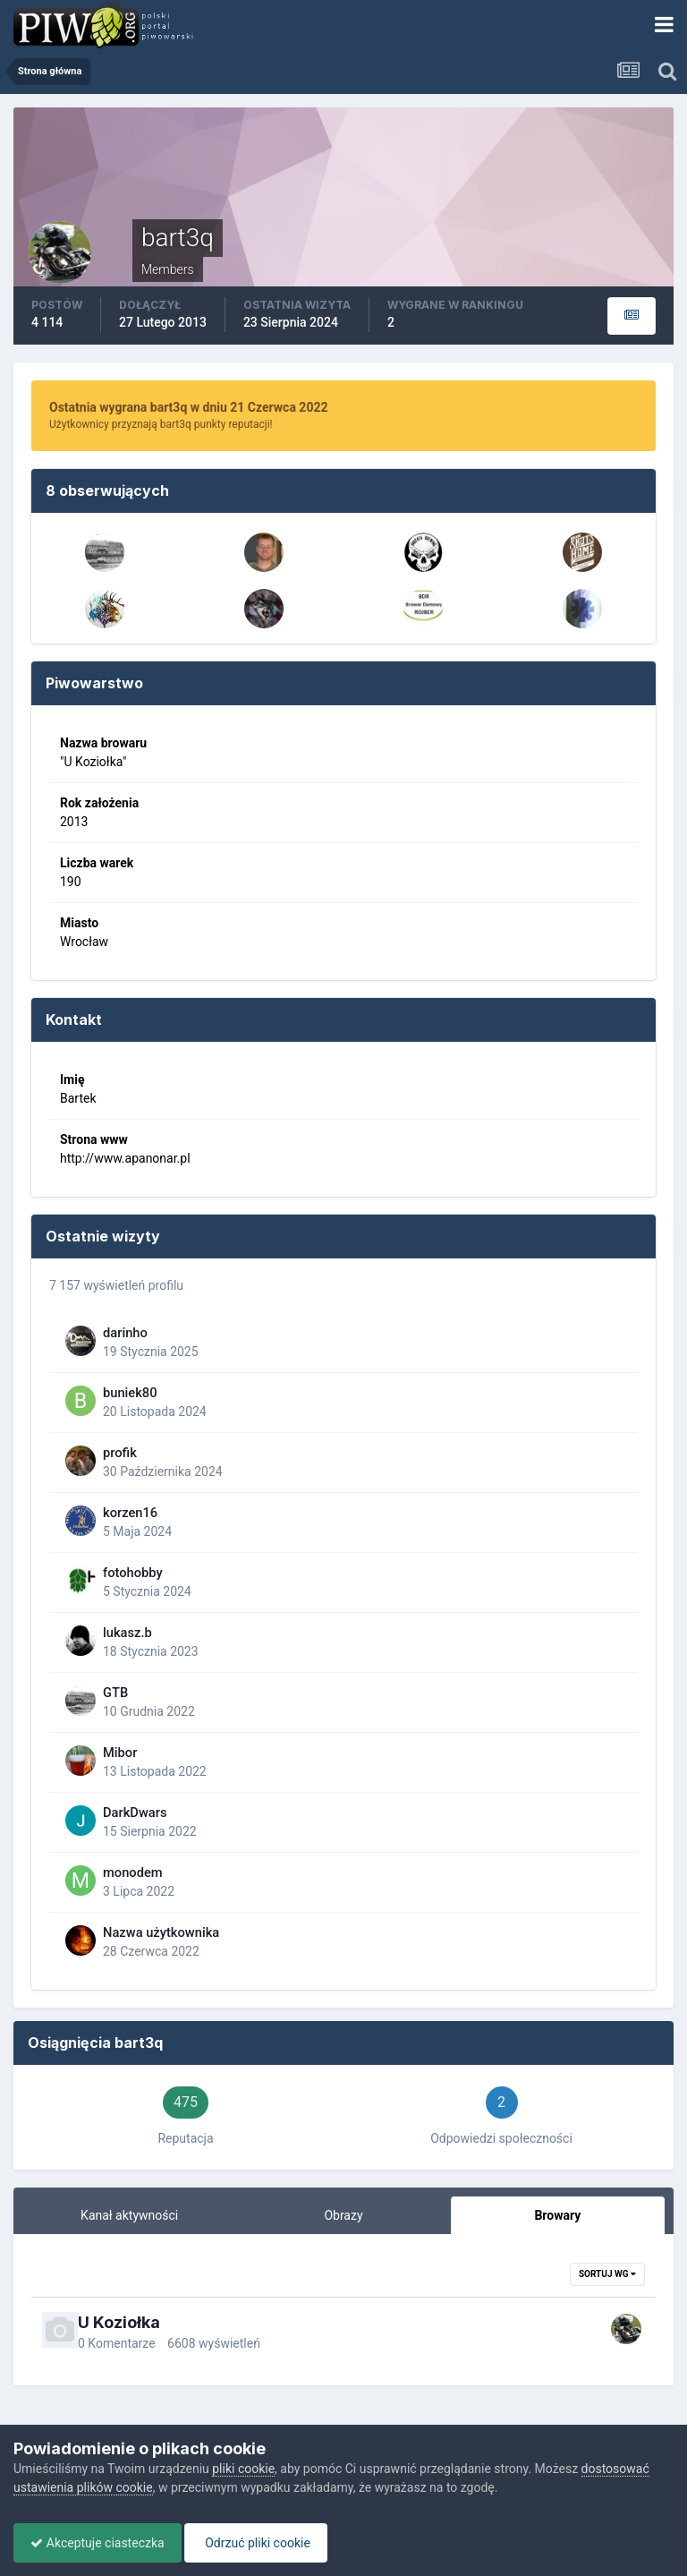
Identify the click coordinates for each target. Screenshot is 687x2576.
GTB (115, 1693)
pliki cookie (243, 2468)
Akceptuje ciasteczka (98, 2543)
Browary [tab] (557, 2215)
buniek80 (130, 1393)
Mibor (120, 1752)
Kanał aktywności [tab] (129, 2215)
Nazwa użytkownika (161, 1932)
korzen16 (130, 1513)
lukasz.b (127, 1633)
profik (120, 1453)
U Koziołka (119, 2322)
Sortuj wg (607, 2274)
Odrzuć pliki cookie (261, 2543)
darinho (125, 1333)
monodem (133, 1872)
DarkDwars (135, 1812)
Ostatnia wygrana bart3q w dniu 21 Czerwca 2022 (188, 407)
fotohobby (133, 1573)
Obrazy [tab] (343, 2215)
